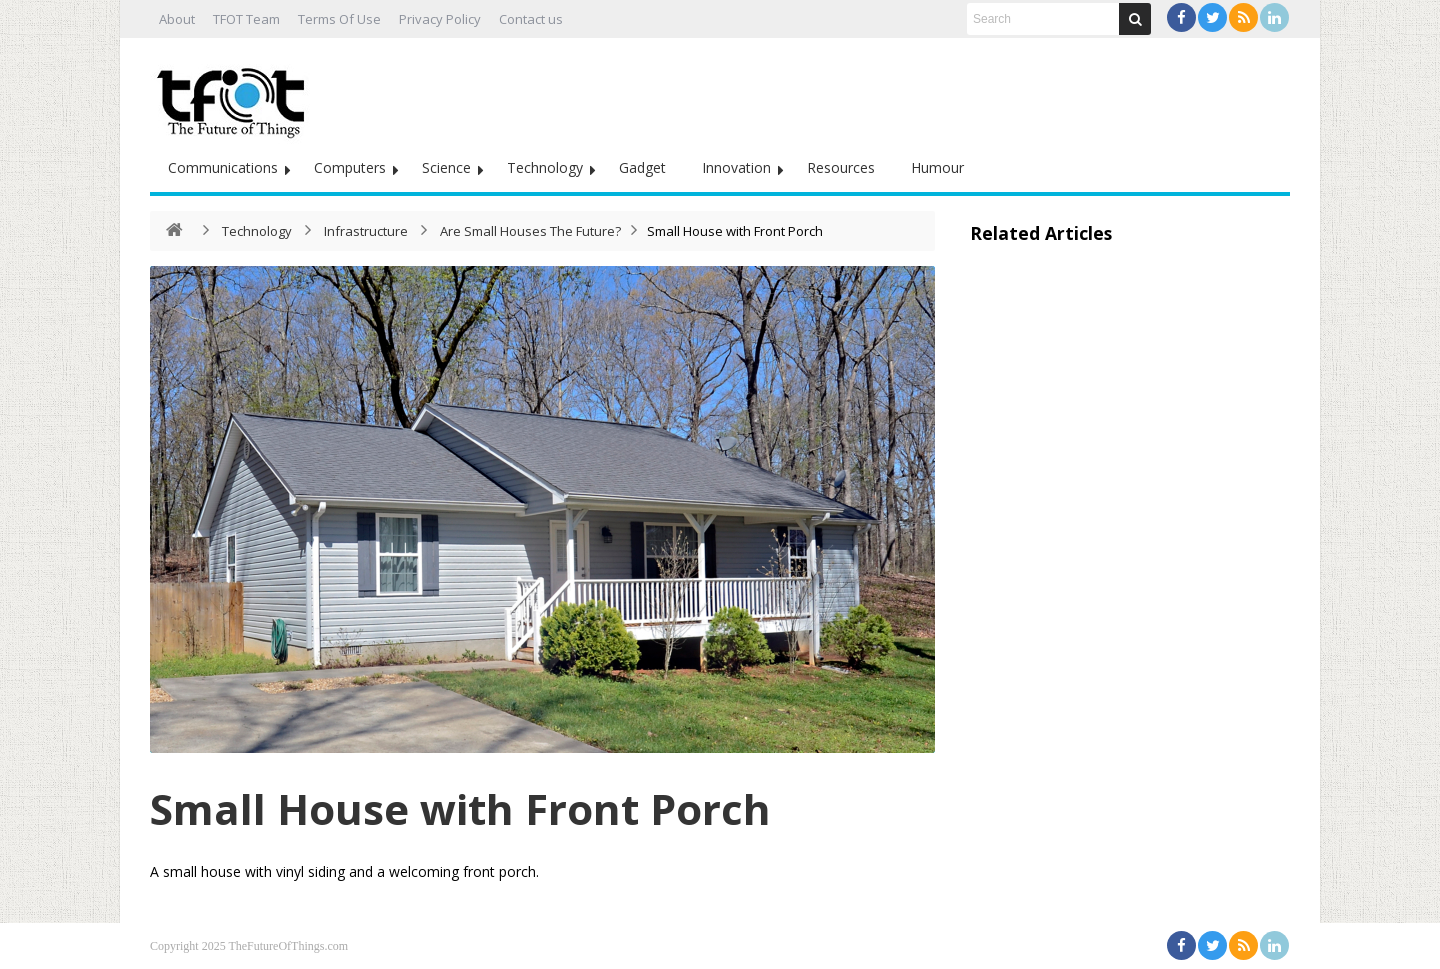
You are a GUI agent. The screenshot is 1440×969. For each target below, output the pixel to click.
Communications (223, 167)
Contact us (531, 19)
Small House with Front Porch (460, 808)
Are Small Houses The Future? (530, 231)
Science (446, 167)
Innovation (736, 167)
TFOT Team (246, 19)
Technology (545, 167)
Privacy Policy (440, 19)
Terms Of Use (339, 19)
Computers (350, 167)
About (177, 19)
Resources (841, 167)
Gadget (642, 167)
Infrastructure (366, 231)
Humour (937, 167)
